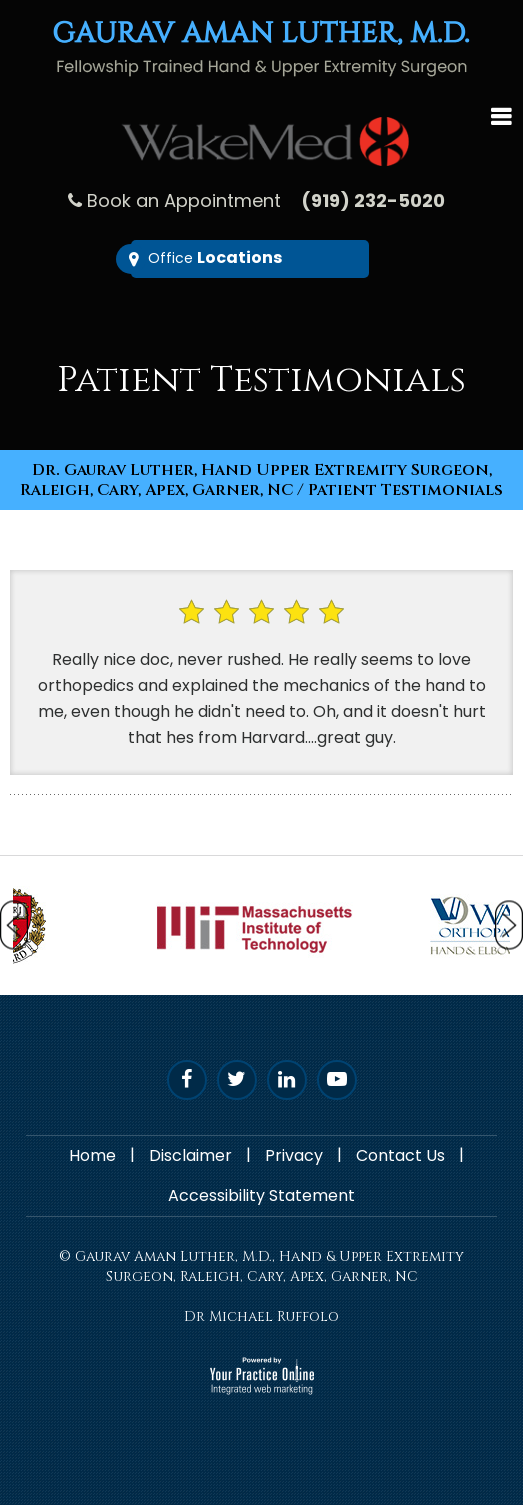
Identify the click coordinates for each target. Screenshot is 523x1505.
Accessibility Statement (261, 1195)
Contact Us (400, 1155)
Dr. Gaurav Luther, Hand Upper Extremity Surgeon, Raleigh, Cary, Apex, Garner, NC (256, 480)
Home (92, 1155)
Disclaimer (190, 1155)
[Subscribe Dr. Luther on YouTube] (337, 1080)
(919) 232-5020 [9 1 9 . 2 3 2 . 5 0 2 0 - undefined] (373, 200)
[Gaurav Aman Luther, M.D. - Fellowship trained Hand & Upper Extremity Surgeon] (261, 47)
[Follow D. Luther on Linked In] (287, 1080)
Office (215, 257)
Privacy (294, 1155)
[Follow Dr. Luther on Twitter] (237, 1080)
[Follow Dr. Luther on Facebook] (187, 1080)
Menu (501, 114)
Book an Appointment (184, 200)
